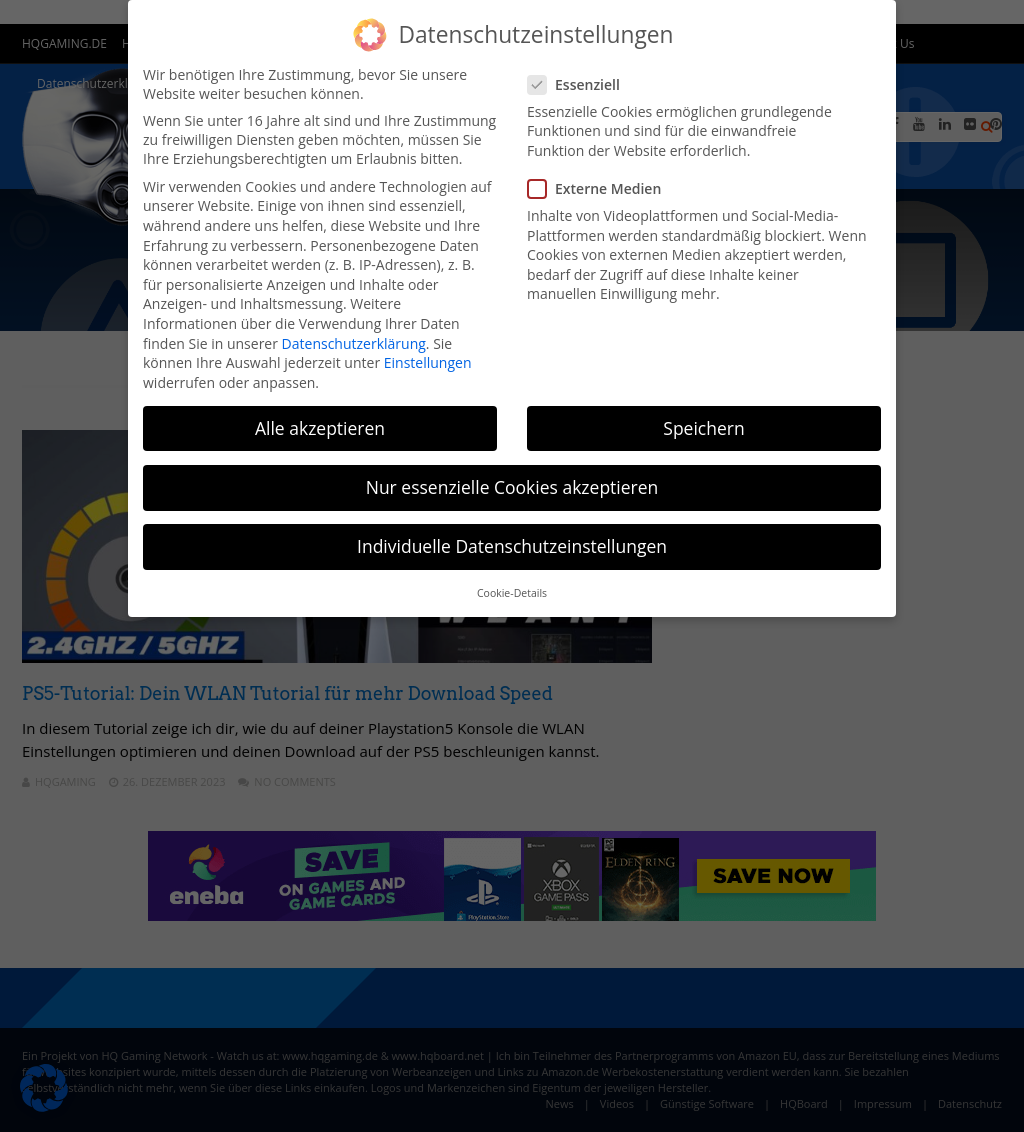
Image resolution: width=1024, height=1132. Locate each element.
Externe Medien (600, 188)
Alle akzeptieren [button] (320, 428)
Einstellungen (428, 362)
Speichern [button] (703, 428)
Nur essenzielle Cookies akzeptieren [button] (512, 487)
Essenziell (580, 84)
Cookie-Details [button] (512, 593)
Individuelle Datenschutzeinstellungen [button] (512, 546)
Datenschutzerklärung (354, 343)
